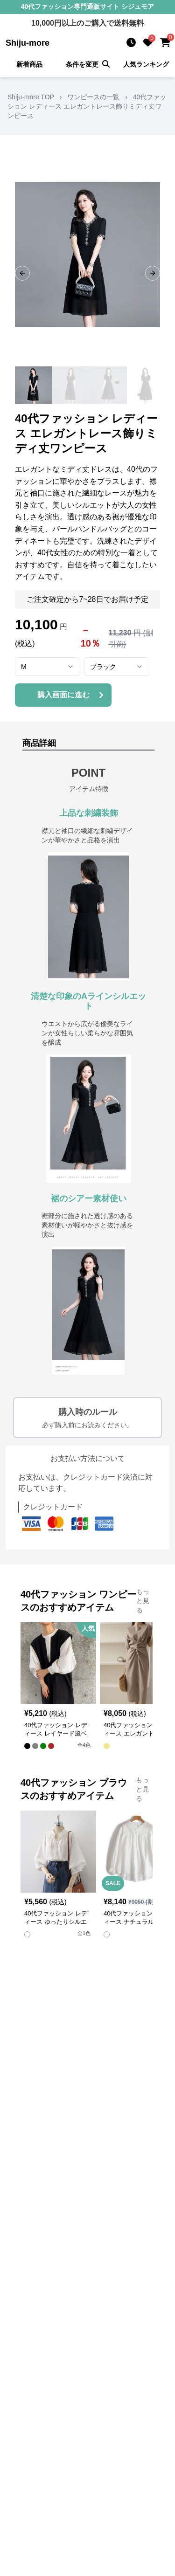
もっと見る (142, 1601)
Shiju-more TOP (30, 97)
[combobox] (47, 666)
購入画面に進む (71, 695)
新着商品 (29, 64)
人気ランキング (146, 64)
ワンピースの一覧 (93, 97)
